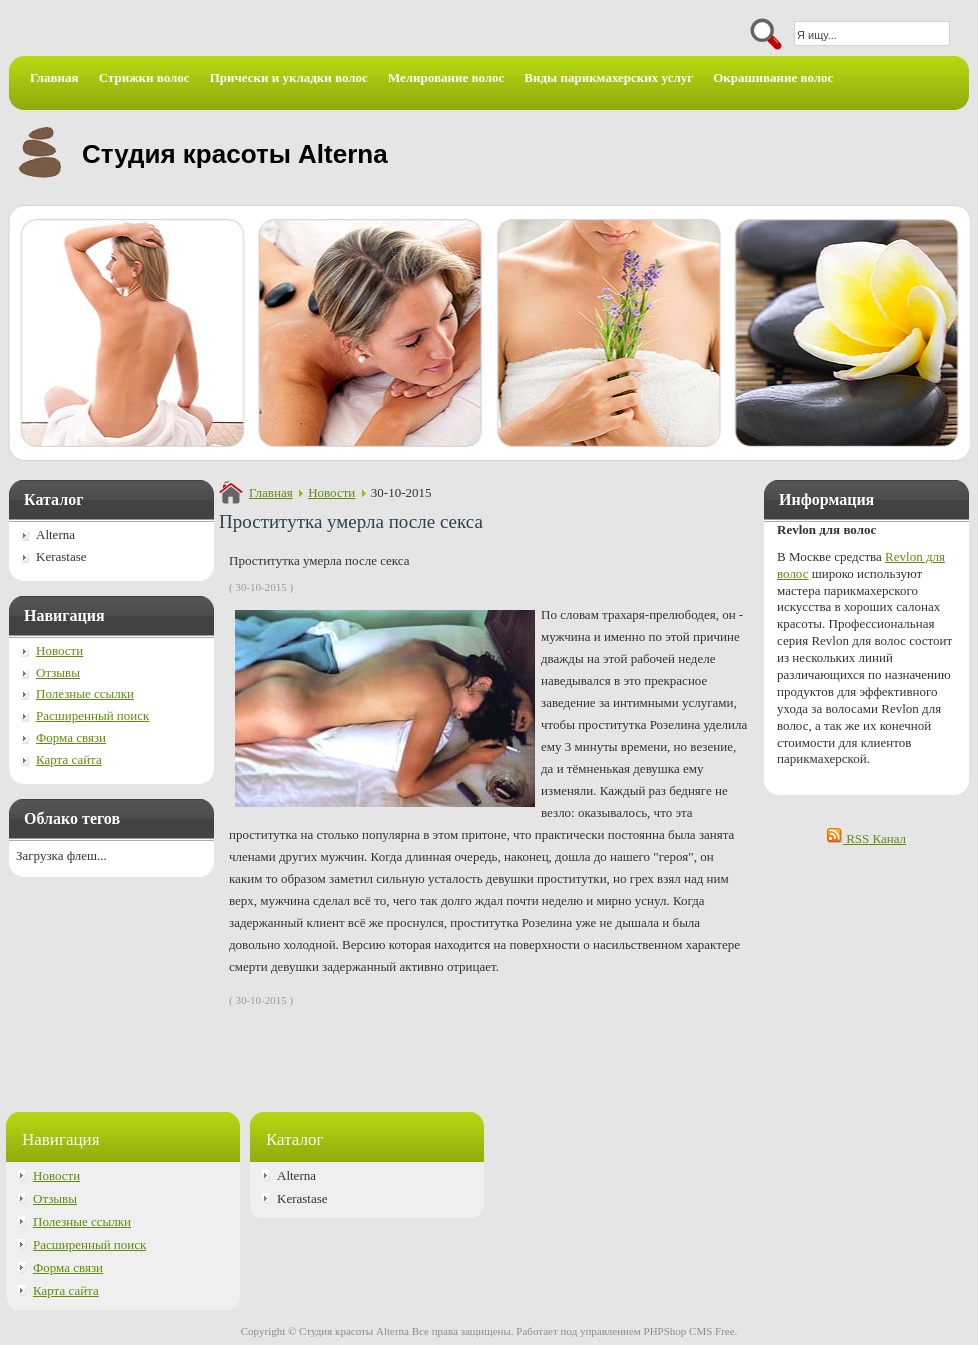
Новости (331, 492)
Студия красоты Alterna (235, 154)
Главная (271, 492)
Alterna (55, 534)
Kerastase (61, 556)
